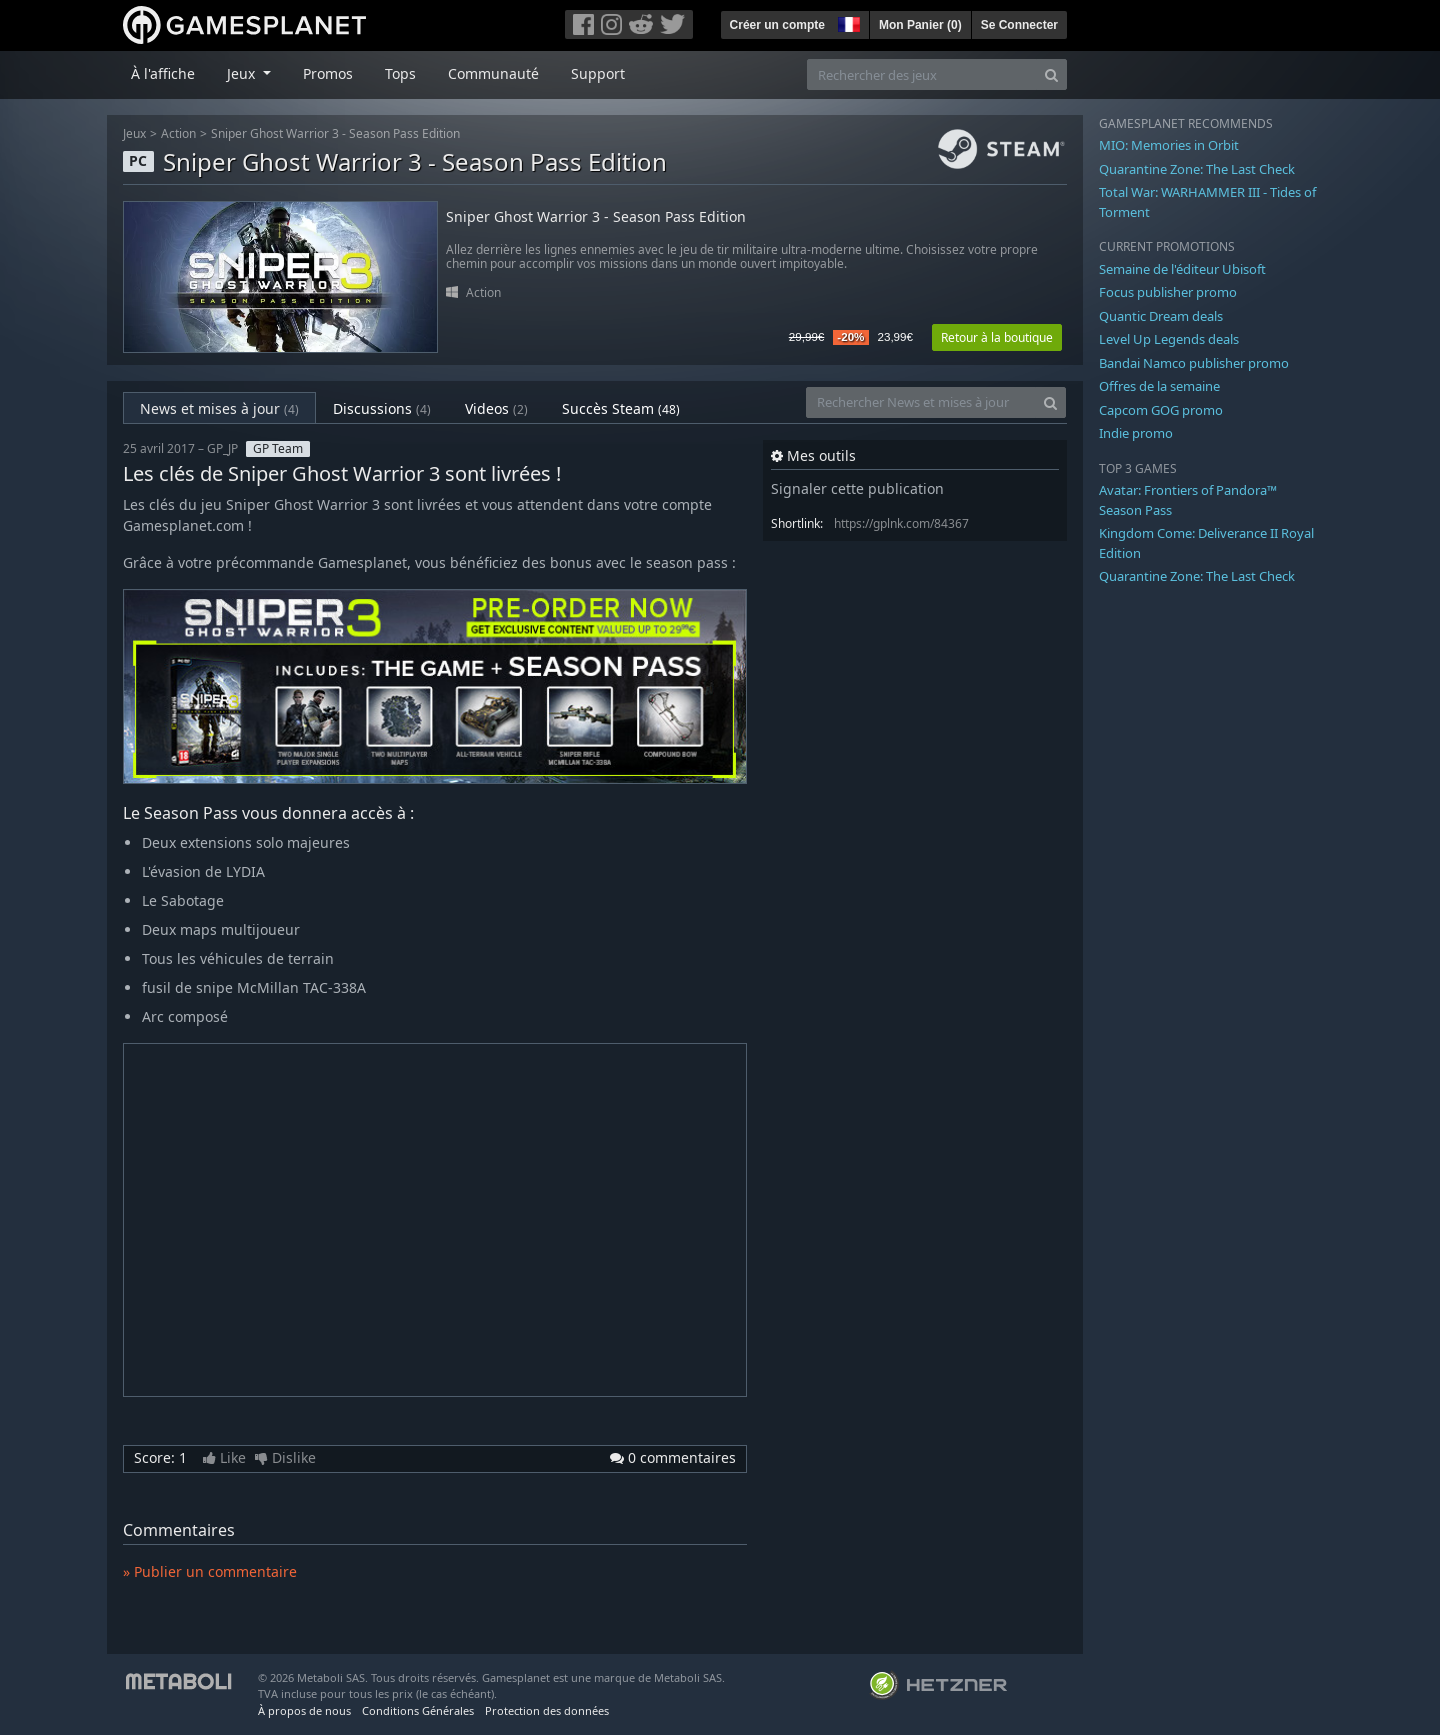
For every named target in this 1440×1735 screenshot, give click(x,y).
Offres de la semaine (1159, 386)
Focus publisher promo (1168, 292)
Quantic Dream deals (1161, 316)
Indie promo (1136, 433)
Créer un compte (777, 25)
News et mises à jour (219, 408)
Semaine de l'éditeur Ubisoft (1182, 269)
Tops (400, 73)
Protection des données (547, 1710)
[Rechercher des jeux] (922, 74)
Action (178, 133)
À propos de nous (304, 1710)
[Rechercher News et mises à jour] (921, 402)
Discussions (382, 408)
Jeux (134, 133)
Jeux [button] (243, 73)
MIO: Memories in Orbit (1169, 145)
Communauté (493, 73)
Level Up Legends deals (1169, 339)
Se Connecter (1019, 25)
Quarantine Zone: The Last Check (1197, 169)
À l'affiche (163, 73)
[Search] (1051, 74)
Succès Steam (621, 408)
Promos (328, 73)
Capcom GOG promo (1161, 410)
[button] (847, 22)
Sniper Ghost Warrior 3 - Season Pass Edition (335, 133)
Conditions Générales (418, 1710)
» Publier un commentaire (210, 1571)
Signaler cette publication (857, 488)
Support (598, 73)
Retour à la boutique (997, 337)
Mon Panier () (920, 25)
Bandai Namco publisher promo (1194, 363)
